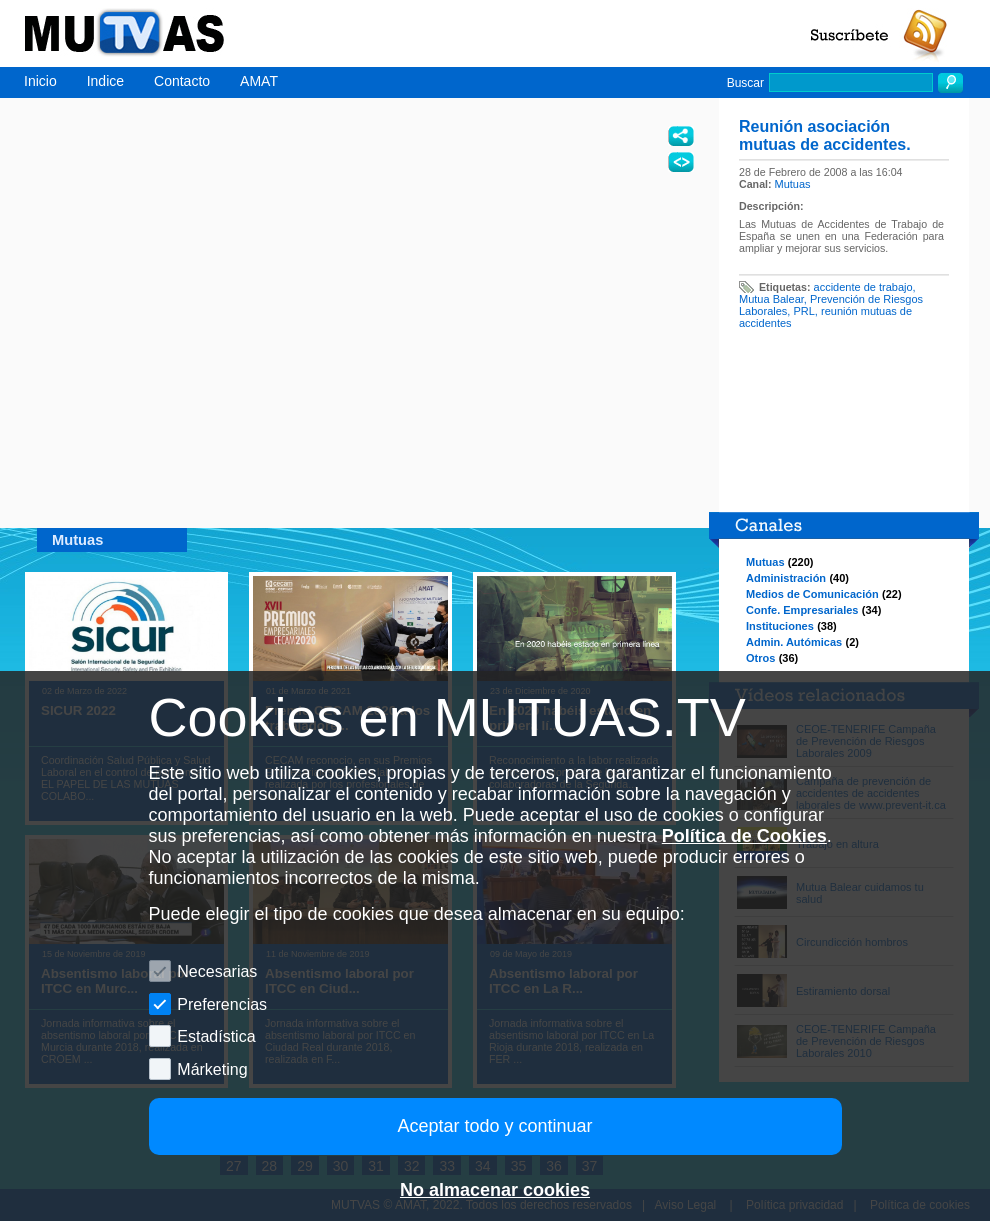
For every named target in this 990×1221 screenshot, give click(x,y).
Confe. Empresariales (802, 610)
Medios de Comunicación (812, 594)
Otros (760, 658)
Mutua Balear (771, 299)
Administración (786, 578)
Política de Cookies (744, 836)
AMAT (259, 81)
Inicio (40, 81)
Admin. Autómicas (794, 642)
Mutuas (793, 184)
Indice (105, 81)
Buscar (745, 83)
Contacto (182, 81)
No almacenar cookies (495, 1190)
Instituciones (780, 626)
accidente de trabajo (863, 287)
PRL (803, 311)
